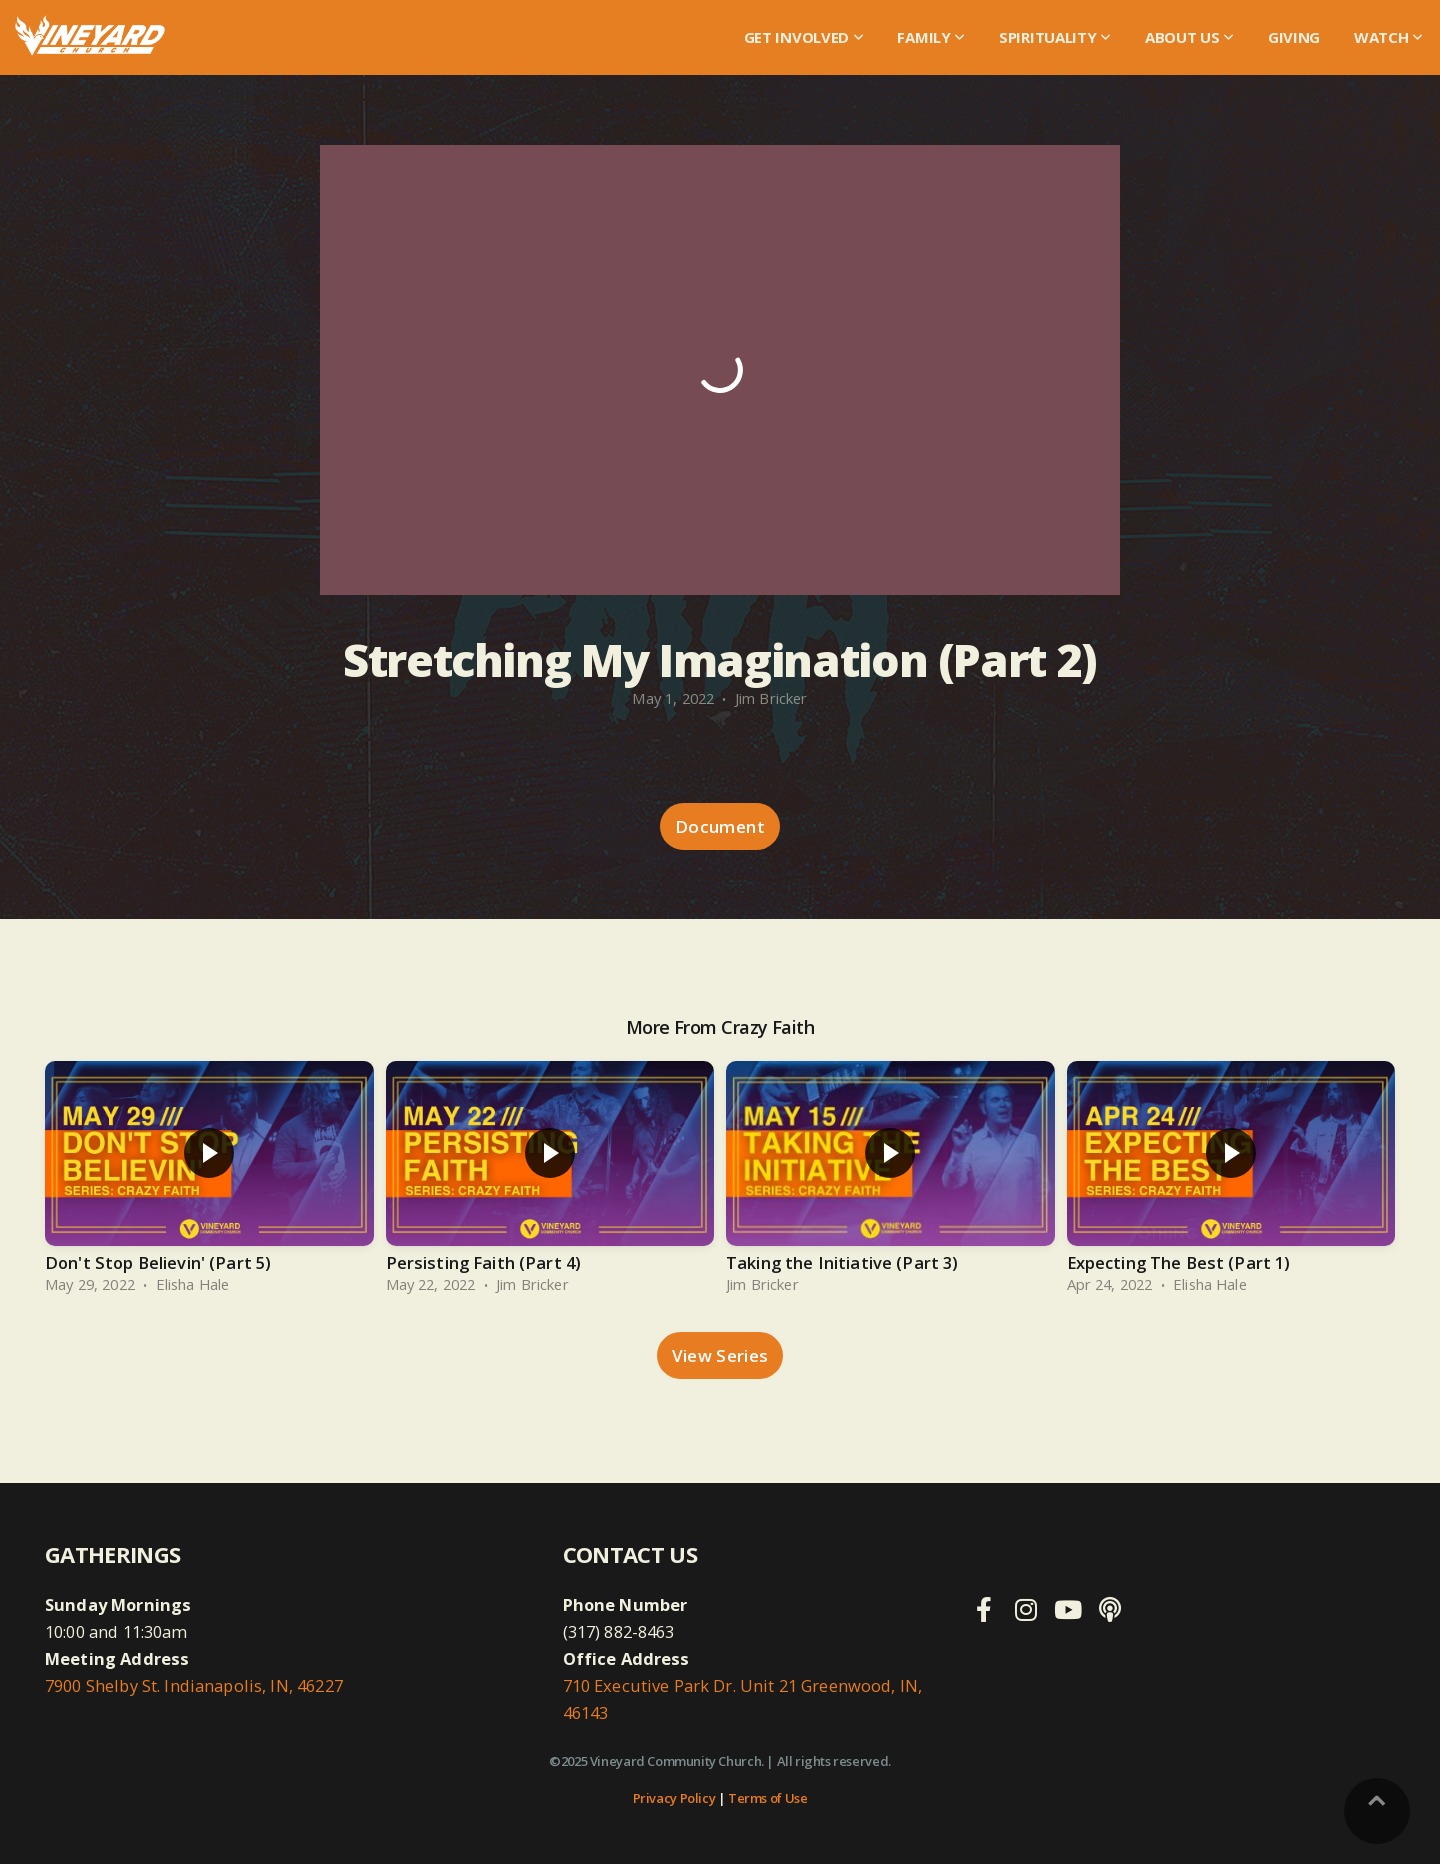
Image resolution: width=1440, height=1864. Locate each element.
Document (720, 826)
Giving (1294, 37)
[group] (209, 1182)
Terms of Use (767, 1798)
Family (931, 37)
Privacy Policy (674, 1798)
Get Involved (804, 37)
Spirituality (1055, 37)
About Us (1189, 37)
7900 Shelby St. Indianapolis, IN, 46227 (194, 1685)
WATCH (1388, 37)
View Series (720, 1355)
